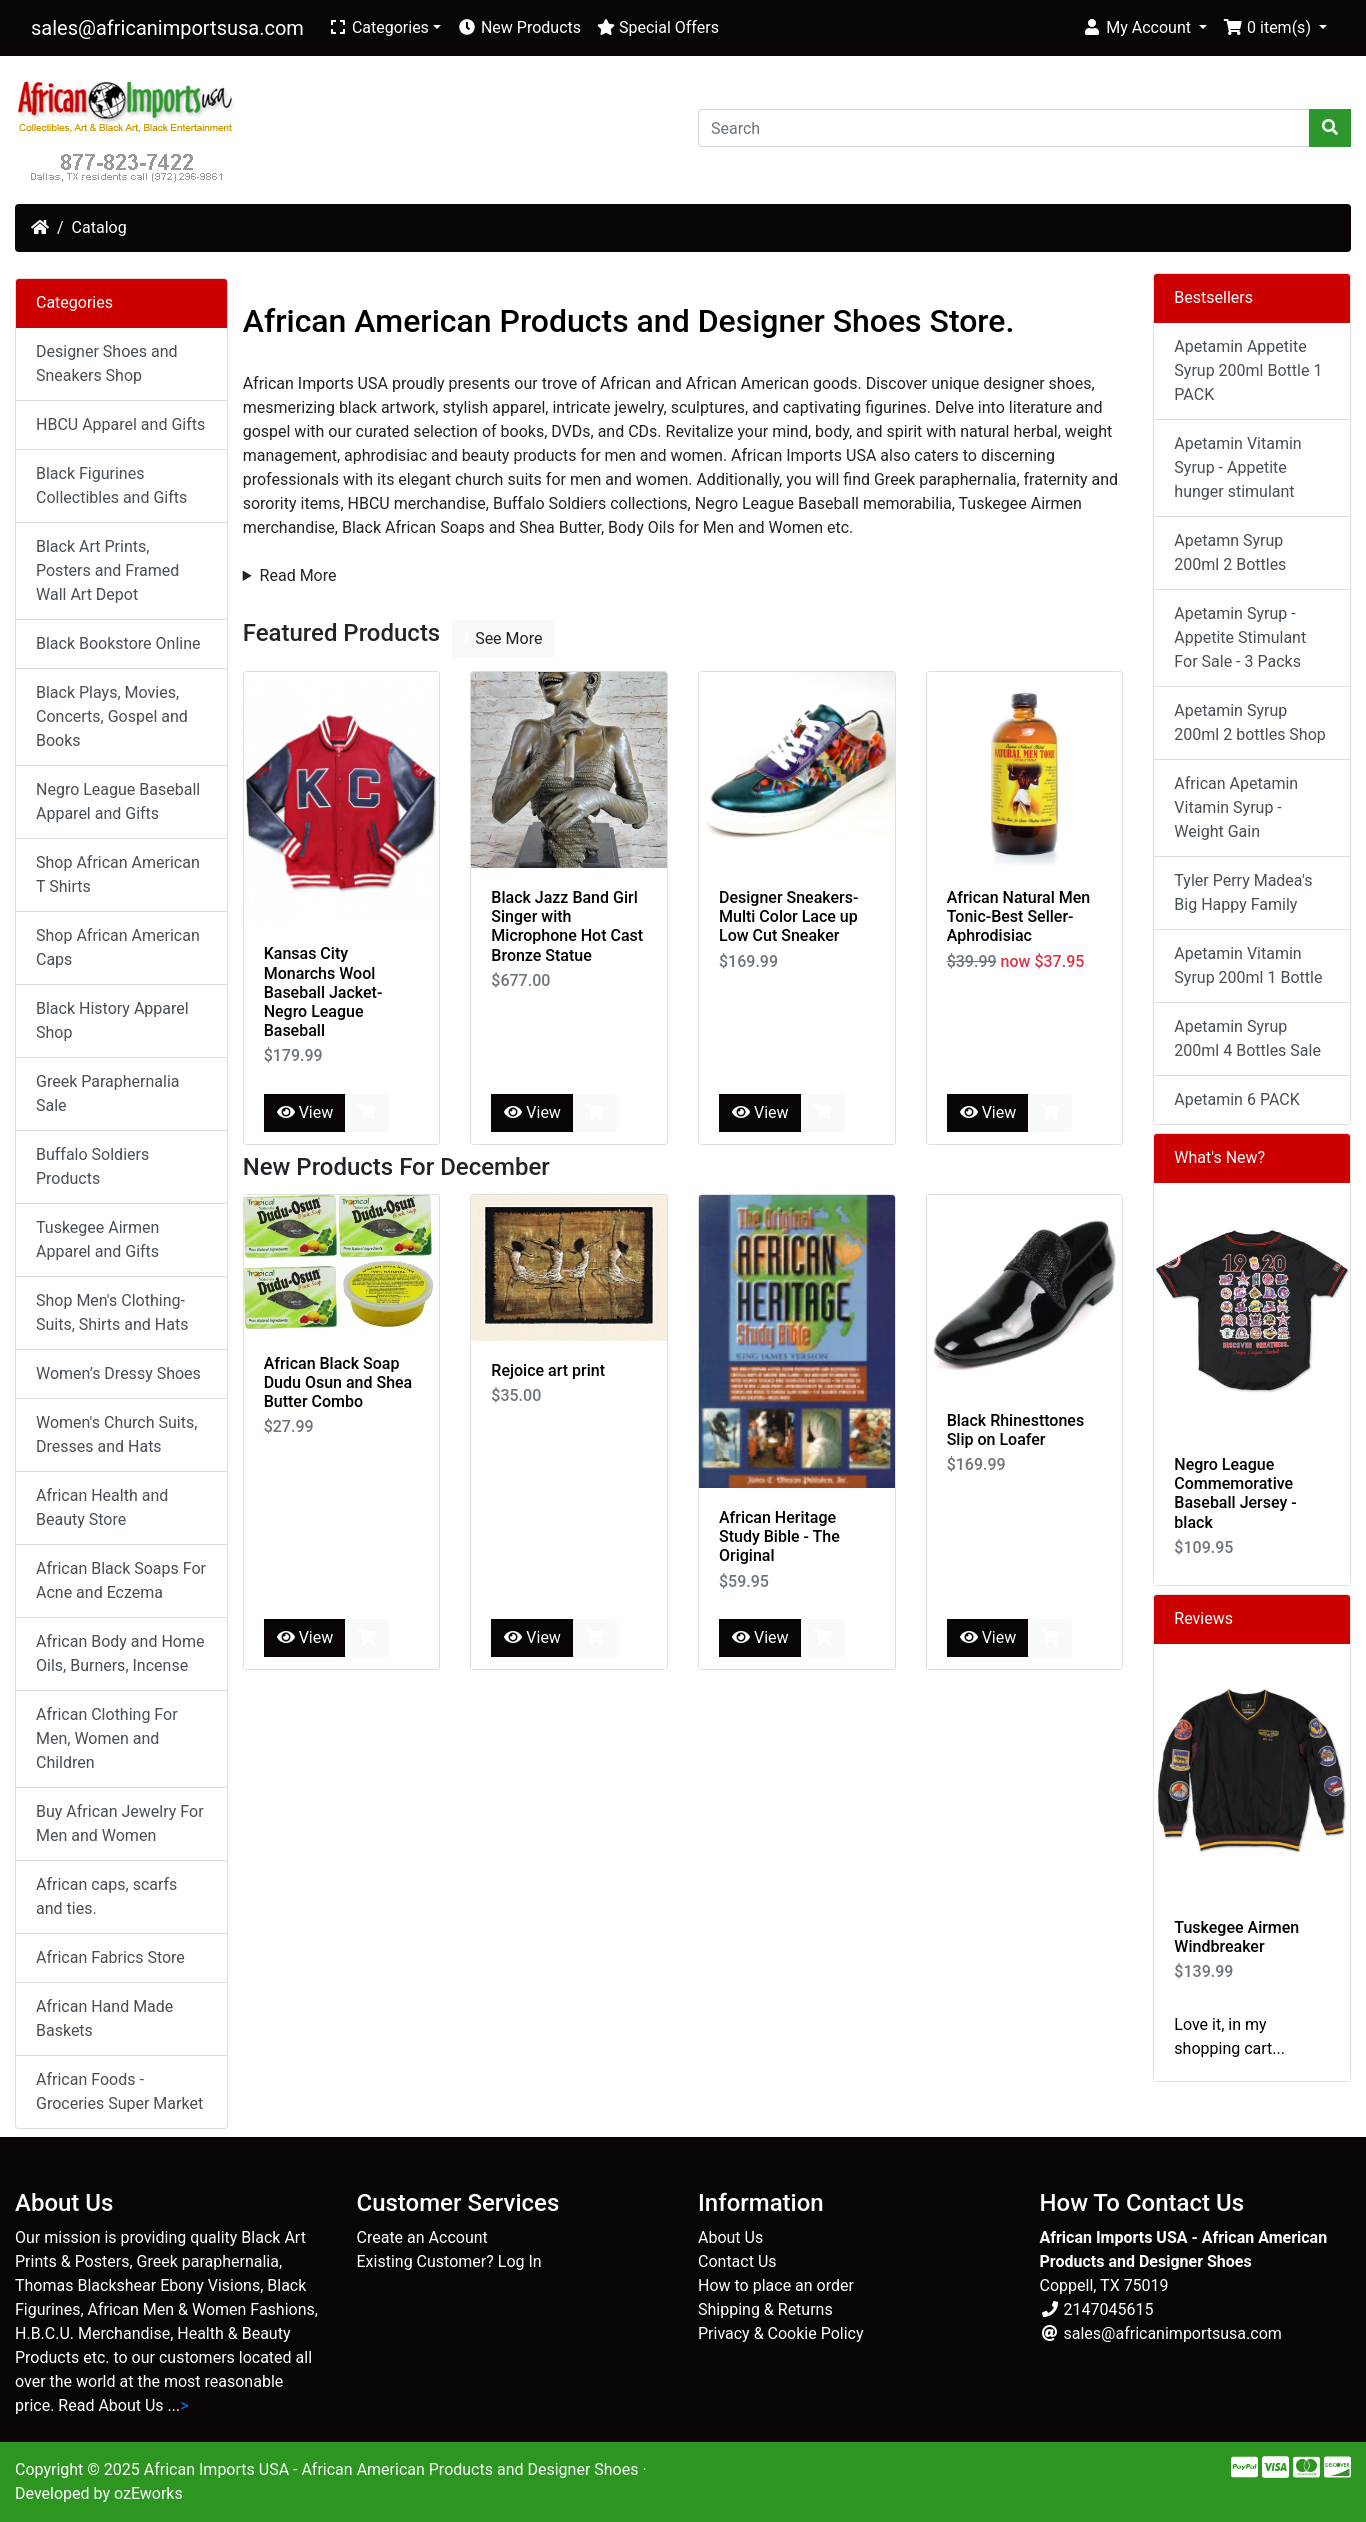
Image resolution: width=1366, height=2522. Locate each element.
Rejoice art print (548, 1370)
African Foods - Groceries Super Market (119, 2091)
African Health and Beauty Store (102, 1507)
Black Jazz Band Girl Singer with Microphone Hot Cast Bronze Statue (567, 926)
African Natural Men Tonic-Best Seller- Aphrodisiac (1019, 916)
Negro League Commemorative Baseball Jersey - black (1235, 1493)
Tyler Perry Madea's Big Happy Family (1243, 892)
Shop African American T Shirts (118, 874)
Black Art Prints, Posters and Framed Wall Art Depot (107, 570)
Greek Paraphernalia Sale (107, 1093)
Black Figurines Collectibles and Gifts (111, 485)
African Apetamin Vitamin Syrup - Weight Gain (1236, 807)
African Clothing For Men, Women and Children (107, 1738)
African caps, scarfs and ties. (106, 1896)
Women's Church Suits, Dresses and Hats (116, 1434)
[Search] (1004, 128)
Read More (298, 575)
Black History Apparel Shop (112, 1020)
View (305, 1112)
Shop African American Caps (118, 947)
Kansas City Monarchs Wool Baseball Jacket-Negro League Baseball (323, 992)
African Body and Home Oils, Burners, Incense (120, 1653)
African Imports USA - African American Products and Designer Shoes (391, 2469)
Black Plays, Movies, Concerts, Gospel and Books (112, 716)
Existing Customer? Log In (449, 2261)
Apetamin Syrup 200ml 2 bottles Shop (1249, 722)
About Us (730, 2237)
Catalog (99, 227)
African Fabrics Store (110, 1957)
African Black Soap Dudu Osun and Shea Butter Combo (338, 1382)
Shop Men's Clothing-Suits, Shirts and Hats (112, 1312)
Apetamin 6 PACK (1236, 1099)
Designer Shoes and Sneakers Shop (107, 363)
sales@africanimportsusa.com (167, 28)
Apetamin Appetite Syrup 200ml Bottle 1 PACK (1248, 370)
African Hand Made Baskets (104, 2018)
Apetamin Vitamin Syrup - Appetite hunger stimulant (1237, 467)
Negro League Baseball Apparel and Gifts (118, 801)
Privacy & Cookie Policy (781, 2333)
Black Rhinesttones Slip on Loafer (1016, 1430)
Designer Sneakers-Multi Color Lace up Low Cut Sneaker (788, 916)
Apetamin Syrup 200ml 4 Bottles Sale (1247, 1038)
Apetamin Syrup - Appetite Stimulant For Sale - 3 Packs (1240, 637)
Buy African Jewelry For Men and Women (120, 1823)
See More (503, 638)
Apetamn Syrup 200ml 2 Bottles (1230, 552)
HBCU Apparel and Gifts (120, 424)
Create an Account (422, 2237)
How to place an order (776, 2285)
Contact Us (737, 2261)
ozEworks (148, 2493)
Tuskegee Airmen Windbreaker (1236, 1937)
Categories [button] (378, 27)
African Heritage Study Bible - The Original (779, 1536)
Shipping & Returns (765, 2309)
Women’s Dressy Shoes (118, 1373)
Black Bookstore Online (118, 643)
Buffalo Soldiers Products (92, 1166)
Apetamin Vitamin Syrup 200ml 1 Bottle (1248, 965)
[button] (1144, 28)
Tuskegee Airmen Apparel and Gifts (97, 1239)
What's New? (1219, 1157)
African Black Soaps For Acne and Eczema (121, 1580)
